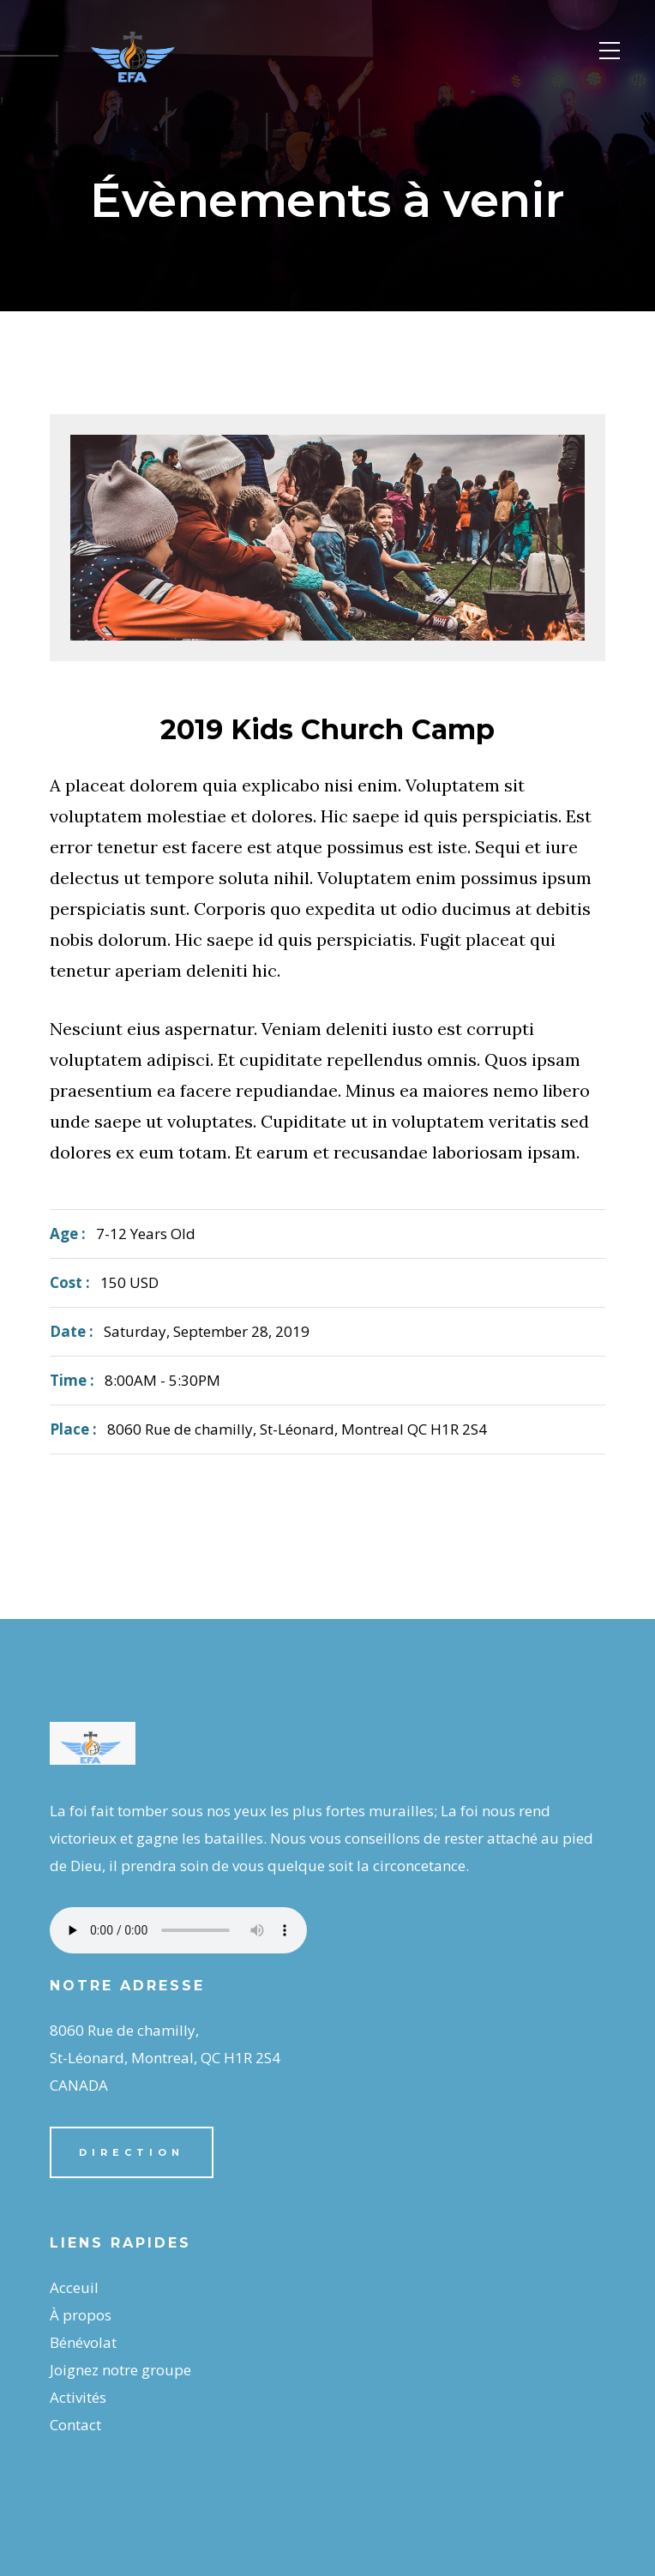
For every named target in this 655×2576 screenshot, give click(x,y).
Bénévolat (83, 2342)
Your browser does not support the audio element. (178, 1930)
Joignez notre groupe (120, 2370)
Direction (131, 2152)
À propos (80, 2315)
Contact (75, 2425)
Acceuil (74, 2287)
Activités (78, 2397)
